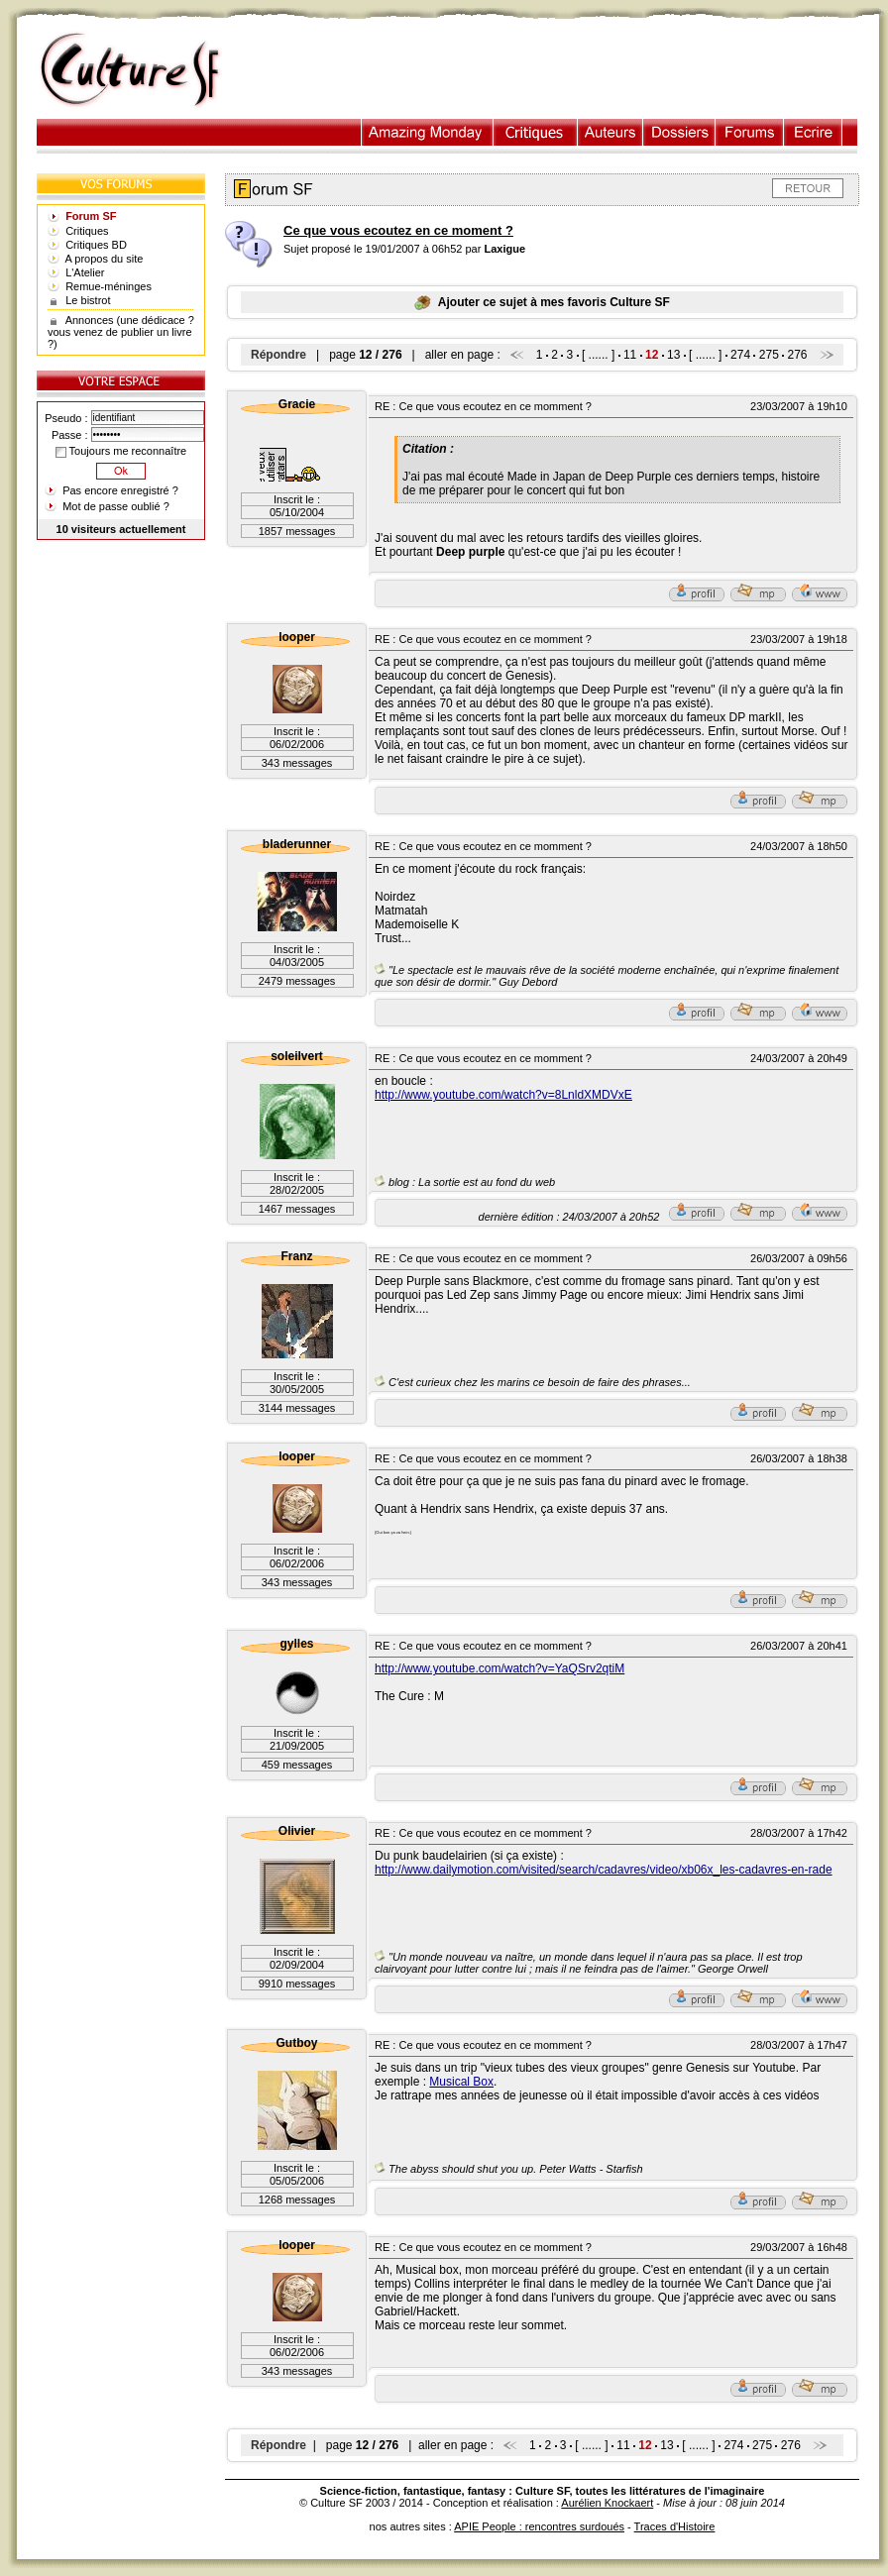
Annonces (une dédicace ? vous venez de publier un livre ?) (121, 332)
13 (673, 355)
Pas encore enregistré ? (120, 490)
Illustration (428, 132)
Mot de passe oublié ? (115, 506)
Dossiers (679, 132)
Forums (750, 132)
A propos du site (104, 259)
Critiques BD (96, 245)
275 (769, 355)
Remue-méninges (108, 286)
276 (798, 355)
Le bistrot (87, 300)
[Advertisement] (560, 70)
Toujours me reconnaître (121, 451)
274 (740, 355)
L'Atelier (84, 272)
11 (629, 355)
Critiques (536, 132)
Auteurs (610, 132)
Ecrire (812, 132)
